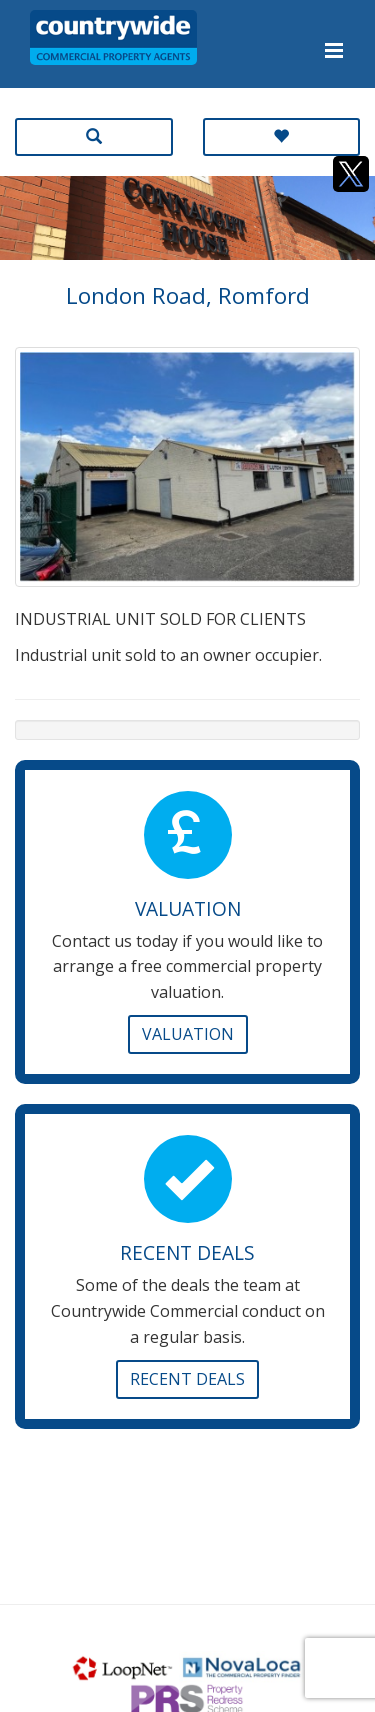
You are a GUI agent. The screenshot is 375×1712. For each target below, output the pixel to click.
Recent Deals (187, 1379)
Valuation (188, 1034)
